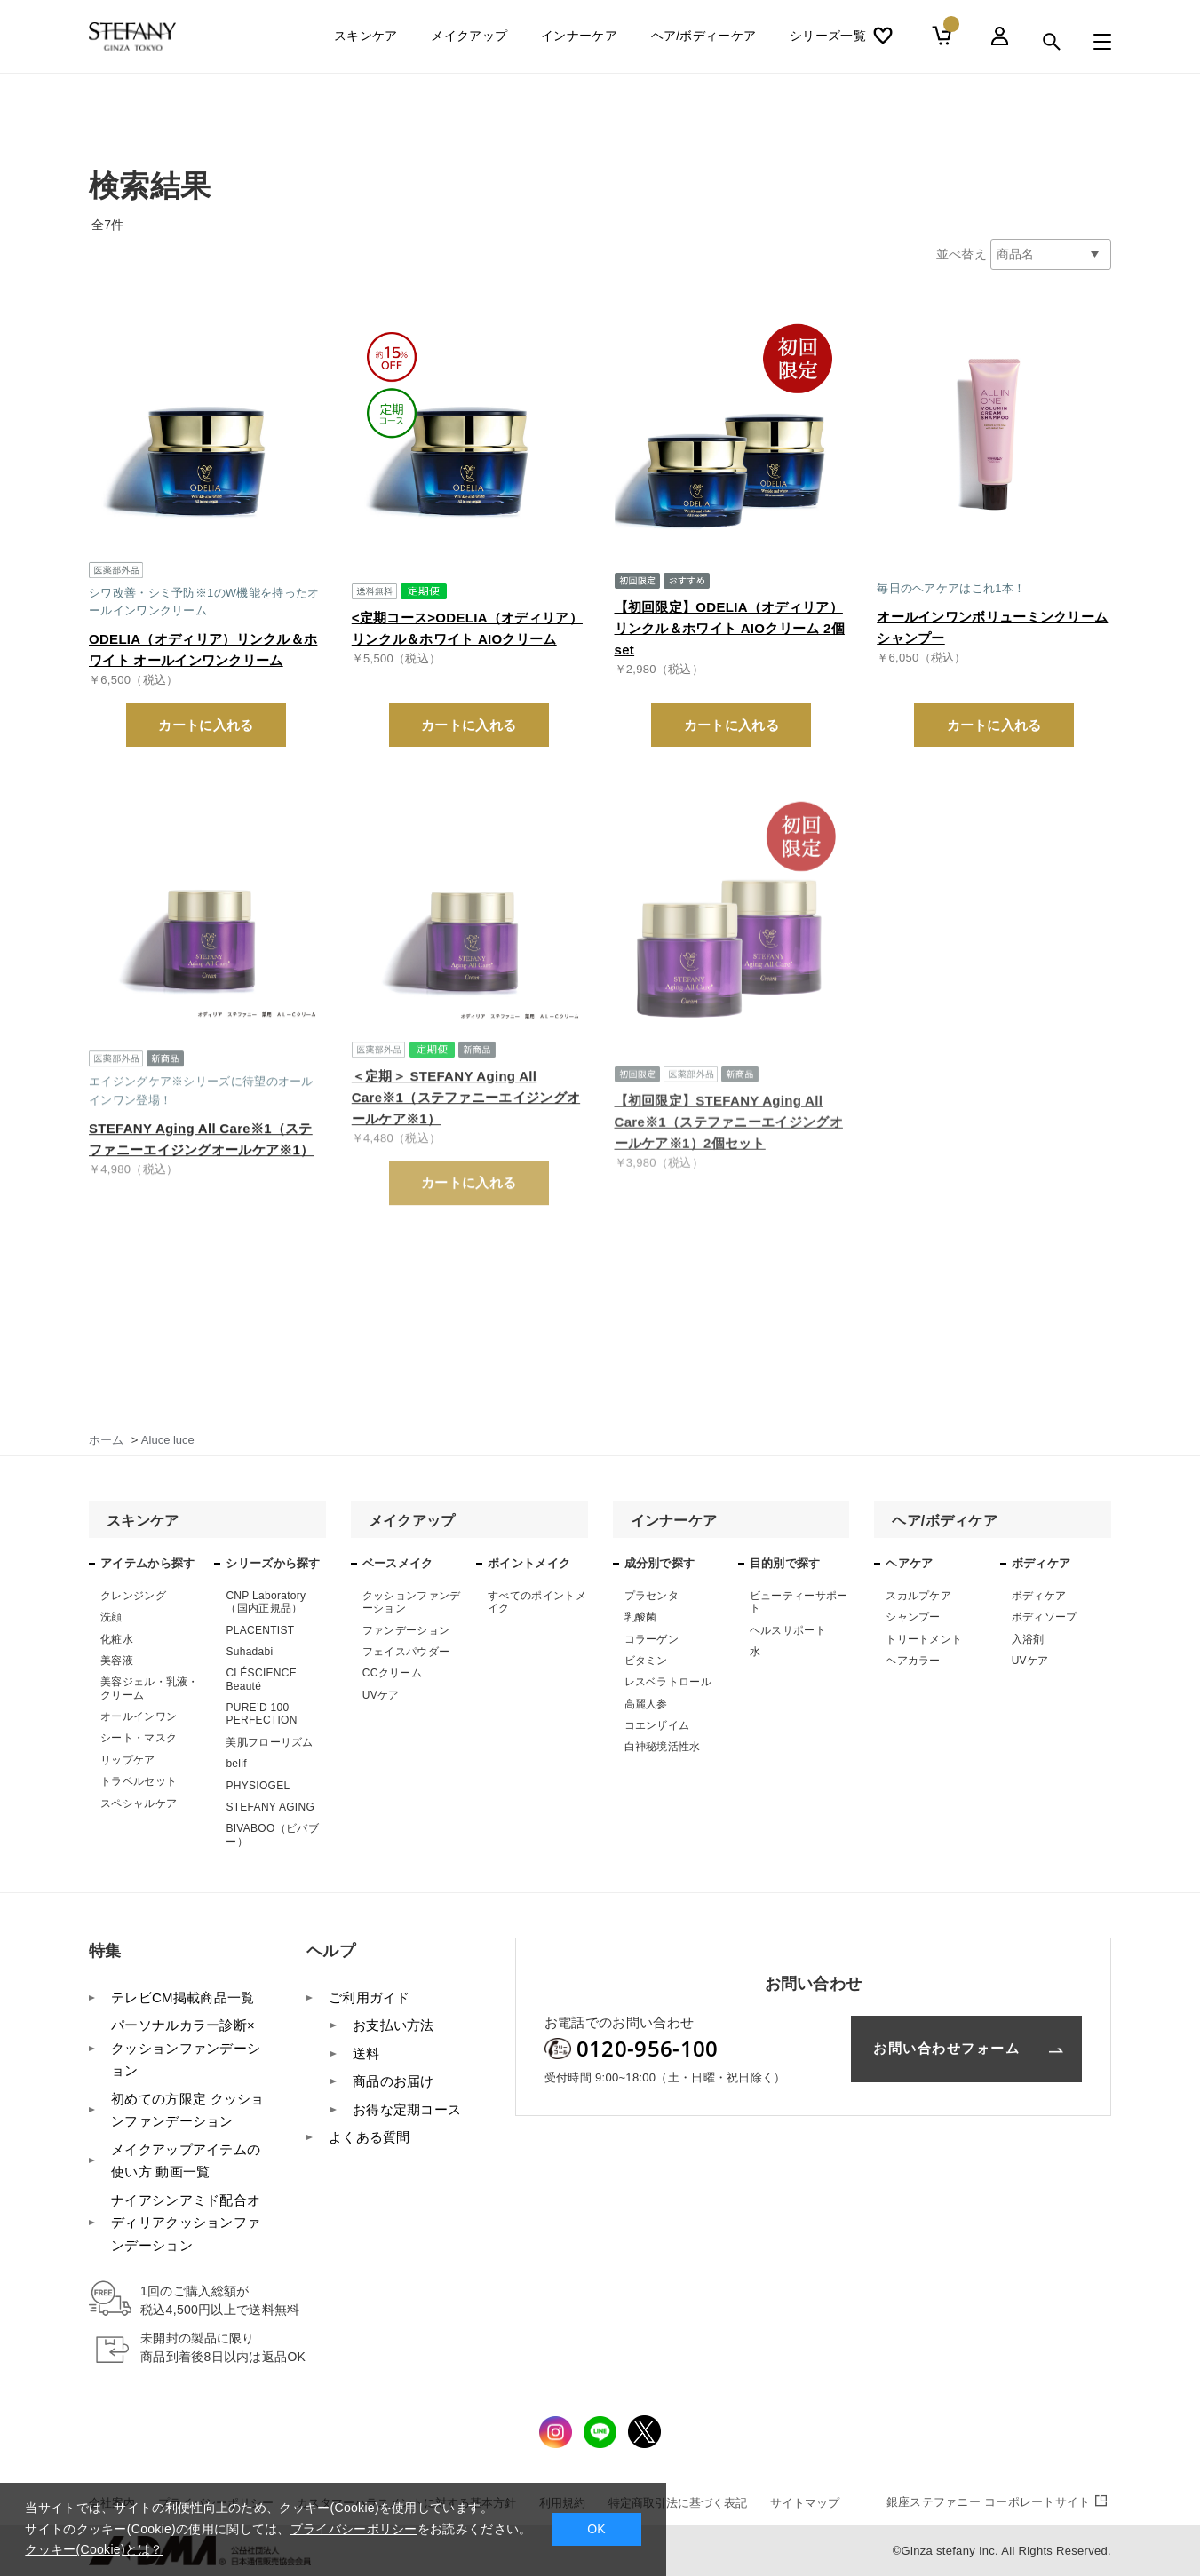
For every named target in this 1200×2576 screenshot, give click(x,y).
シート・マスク (138, 1738)
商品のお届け (393, 2081)
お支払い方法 (393, 2025)
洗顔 (111, 1617)
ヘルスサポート (788, 1630)
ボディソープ (1044, 1617)
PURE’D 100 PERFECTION (261, 1713)
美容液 (116, 1660)
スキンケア (366, 42)
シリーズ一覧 (828, 42)
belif (236, 1763)
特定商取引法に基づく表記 (677, 2502)
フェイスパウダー (405, 1651)
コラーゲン (651, 1639)
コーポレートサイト (998, 2502)
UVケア (381, 1695)
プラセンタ (651, 1595)
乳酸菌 (640, 1617)
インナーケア (579, 42)
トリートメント (924, 1639)
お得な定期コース (407, 2109)
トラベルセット (138, 1781)
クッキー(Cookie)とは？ (94, 2549)
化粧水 (116, 1639)
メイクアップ (469, 42)
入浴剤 (1028, 1639)
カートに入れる (205, 725)
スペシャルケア (138, 1803)
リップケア (127, 1760)
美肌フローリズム (269, 1742)
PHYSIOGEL (258, 1785)
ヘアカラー (913, 1660)
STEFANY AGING (270, 1807)
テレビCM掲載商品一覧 (183, 1997)
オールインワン (138, 1716)
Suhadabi (249, 1651)
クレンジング (133, 1595)
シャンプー (913, 1617)
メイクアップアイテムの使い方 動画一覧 (185, 2161)
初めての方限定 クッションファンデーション (188, 2110)
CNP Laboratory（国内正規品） (266, 1601)
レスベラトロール (667, 1682)
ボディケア (1039, 1595)
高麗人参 (646, 1704)
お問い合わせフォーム (946, 2048)
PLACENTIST (260, 1630)
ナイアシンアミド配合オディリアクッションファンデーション (185, 2222)
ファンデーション (405, 1630)
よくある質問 (369, 2136)
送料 (366, 2053)
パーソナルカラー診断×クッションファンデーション (185, 2047)
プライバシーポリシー (353, 2529)
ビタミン (646, 1660)
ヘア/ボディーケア (704, 42)
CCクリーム (392, 1673)
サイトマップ (804, 2502)
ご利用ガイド (369, 1997)
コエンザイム (657, 1725)
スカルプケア (918, 1595)
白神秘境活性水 (662, 1746)
